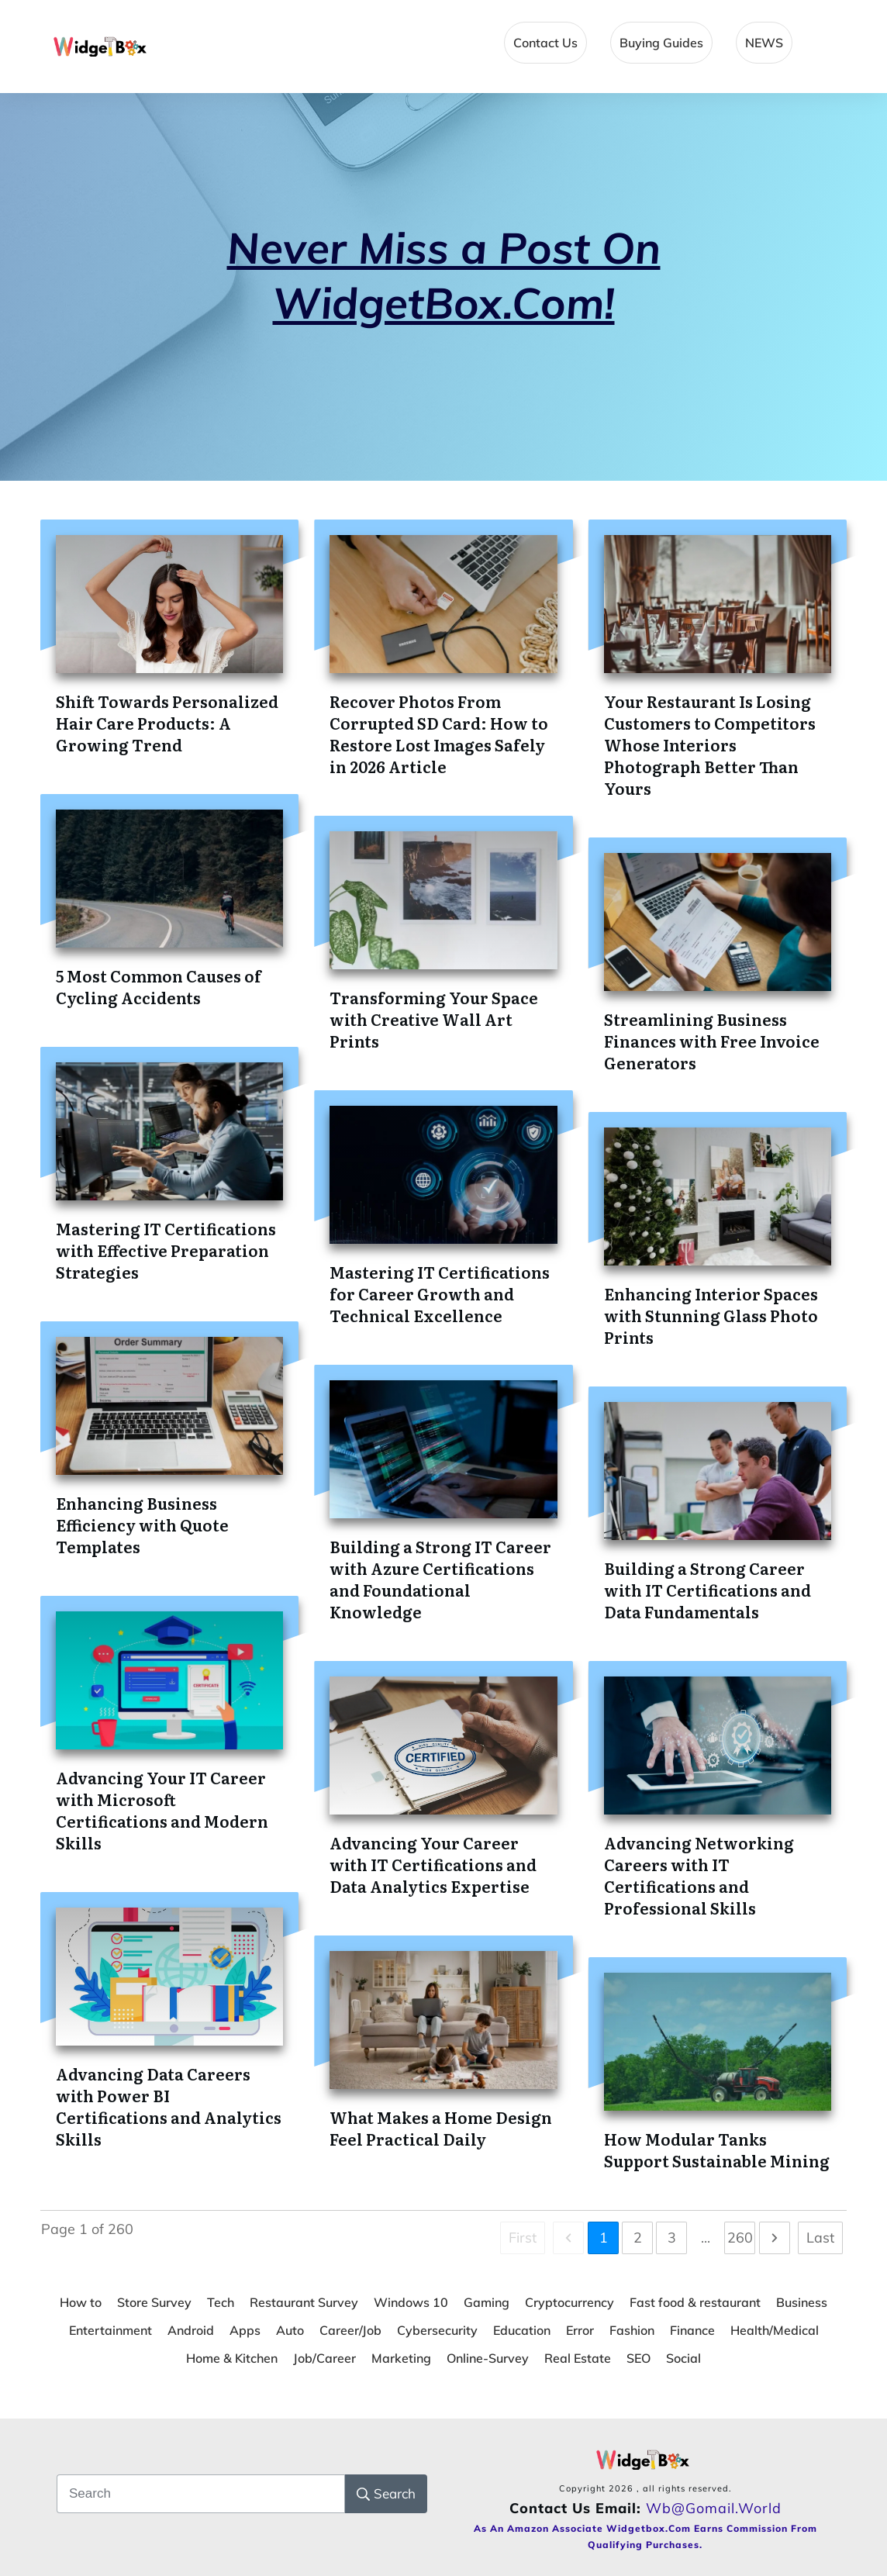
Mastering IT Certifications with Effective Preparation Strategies (166, 1250)
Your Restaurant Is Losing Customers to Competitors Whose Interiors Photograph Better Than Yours (710, 744)
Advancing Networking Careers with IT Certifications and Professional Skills (699, 1875)
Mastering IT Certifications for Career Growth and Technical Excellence (440, 1293)
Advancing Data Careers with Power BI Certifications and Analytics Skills (168, 2106)
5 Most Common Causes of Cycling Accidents (158, 986)
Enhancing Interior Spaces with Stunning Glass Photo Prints (711, 1315)
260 (740, 2237)
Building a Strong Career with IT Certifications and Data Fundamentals (707, 1589)
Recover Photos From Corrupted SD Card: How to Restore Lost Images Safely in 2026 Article (439, 733)
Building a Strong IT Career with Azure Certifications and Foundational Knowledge (440, 1579)
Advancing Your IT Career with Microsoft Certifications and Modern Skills (162, 1810)
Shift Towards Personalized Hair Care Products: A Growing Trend (167, 722)
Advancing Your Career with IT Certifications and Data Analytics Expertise (433, 1864)
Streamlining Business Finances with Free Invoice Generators (712, 1040)
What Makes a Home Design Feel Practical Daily (441, 2127)
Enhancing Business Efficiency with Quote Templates (142, 1524)
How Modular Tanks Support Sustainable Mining (717, 2149)
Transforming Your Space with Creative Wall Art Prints (434, 1019)
